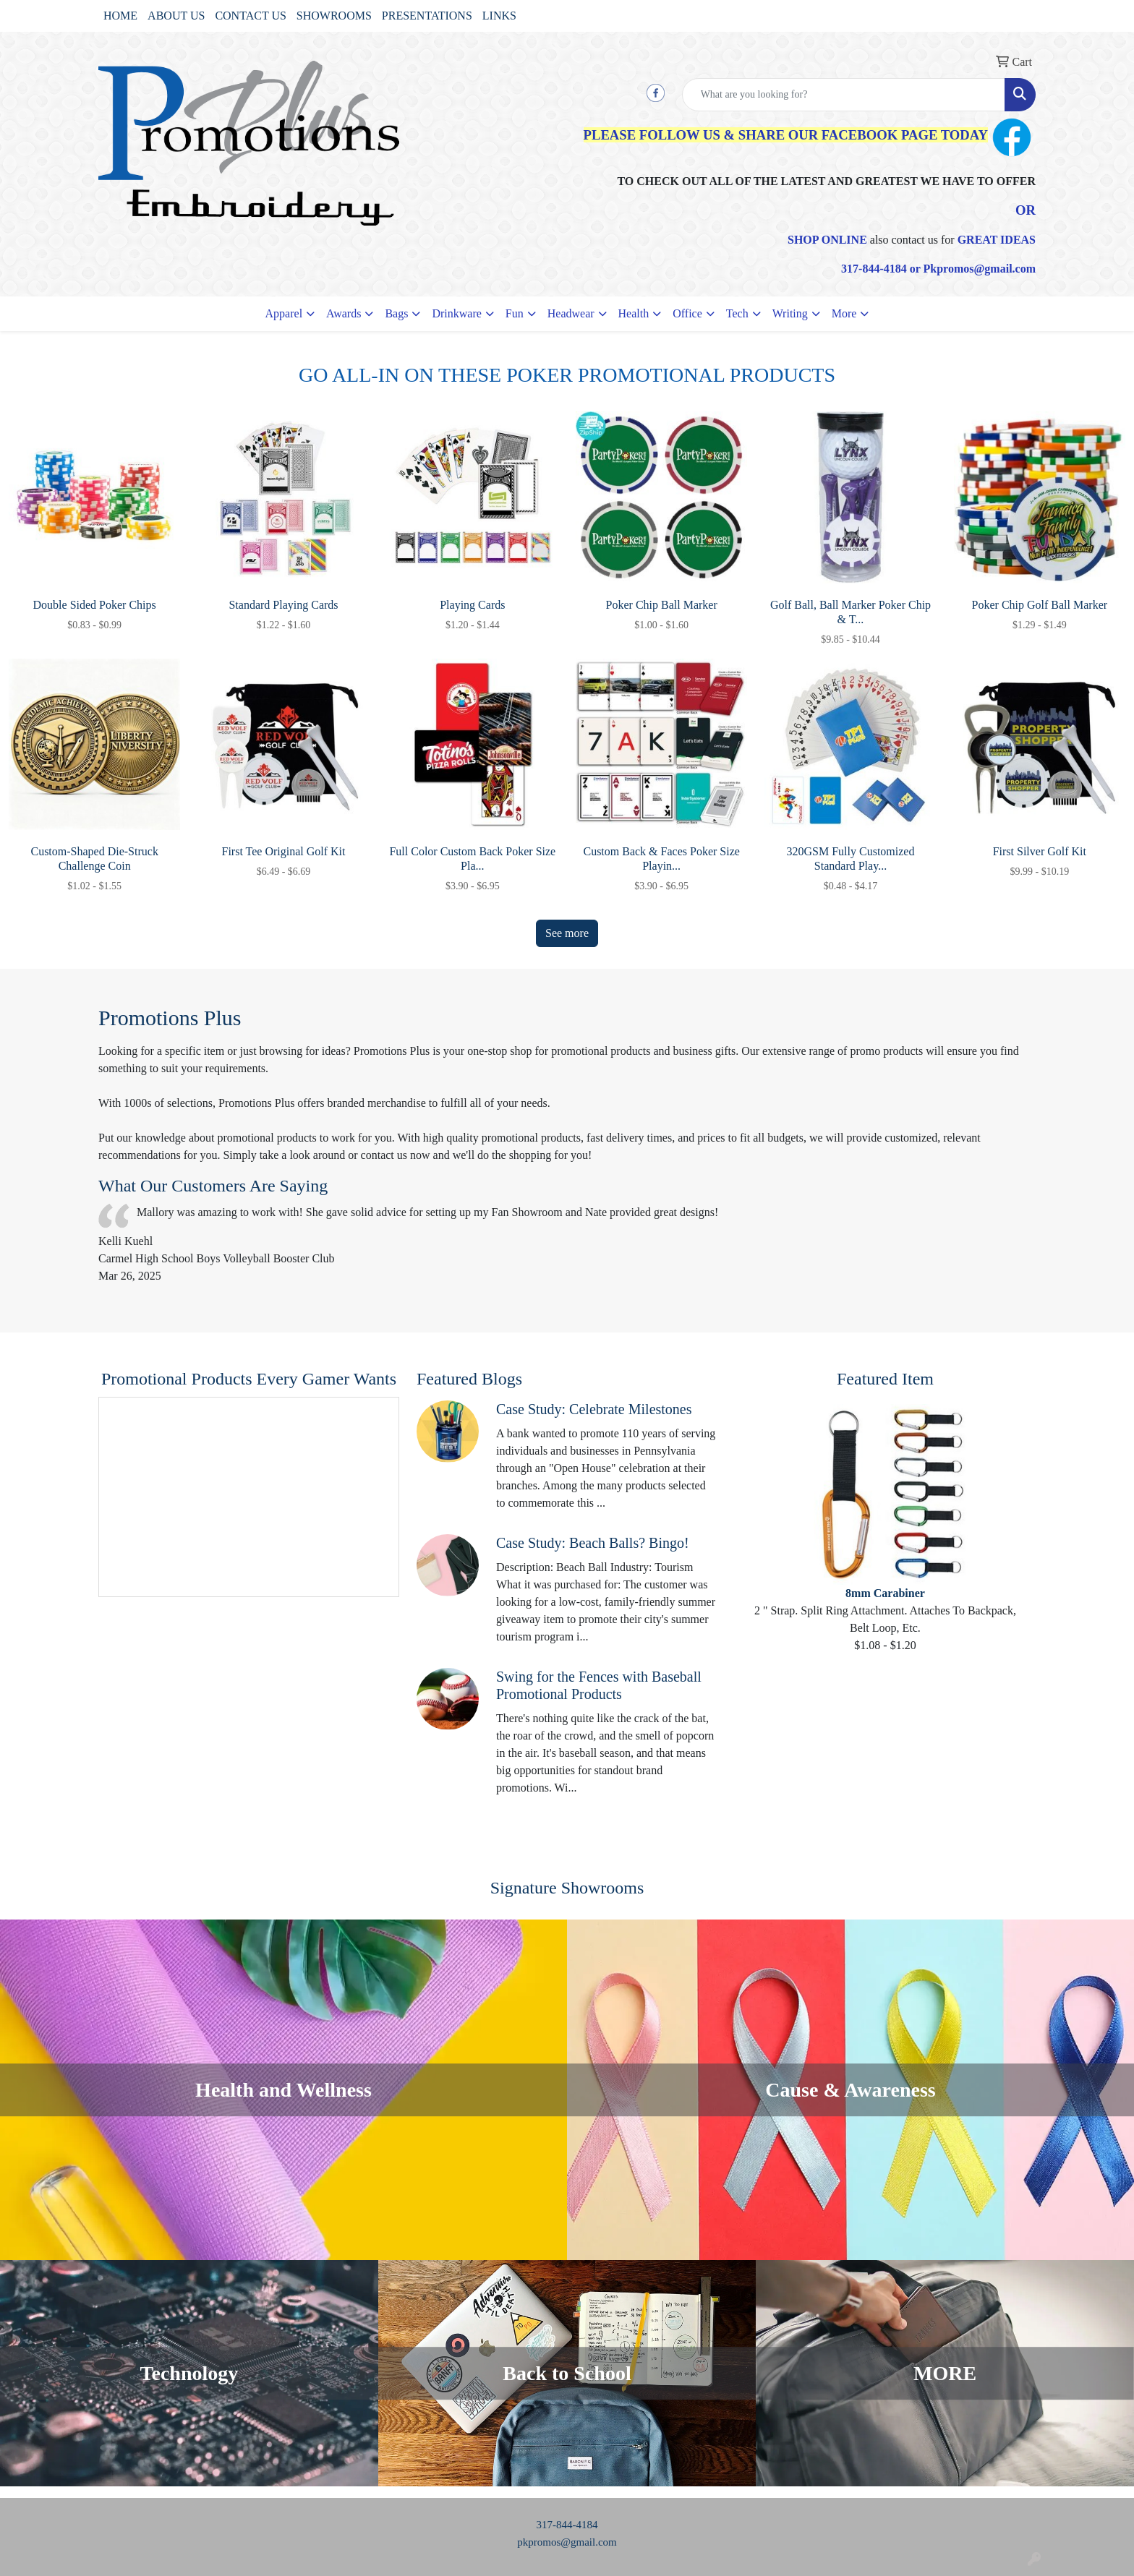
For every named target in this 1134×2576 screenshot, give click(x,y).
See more (567, 933)
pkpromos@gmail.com (567, 2542)
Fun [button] (515, 313)
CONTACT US (250, 15)
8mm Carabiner (885, 1593)
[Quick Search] (843, 94)
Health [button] (633, 313)
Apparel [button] (284, 313)
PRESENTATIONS (427, 15)
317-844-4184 (567, 2524)
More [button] (844, 313)
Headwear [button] (570, 313)
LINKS (499, 15)
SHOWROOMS (334, 15)
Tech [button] (737, 313)
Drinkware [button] (456, 313)
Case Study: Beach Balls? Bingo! (592, 1543)
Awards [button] (343, 313)
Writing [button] (790, 313)
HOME (120, 15)
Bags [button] (396, 313)
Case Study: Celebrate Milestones (594, 1409)
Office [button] (687, 313)
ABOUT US (176, 15)
